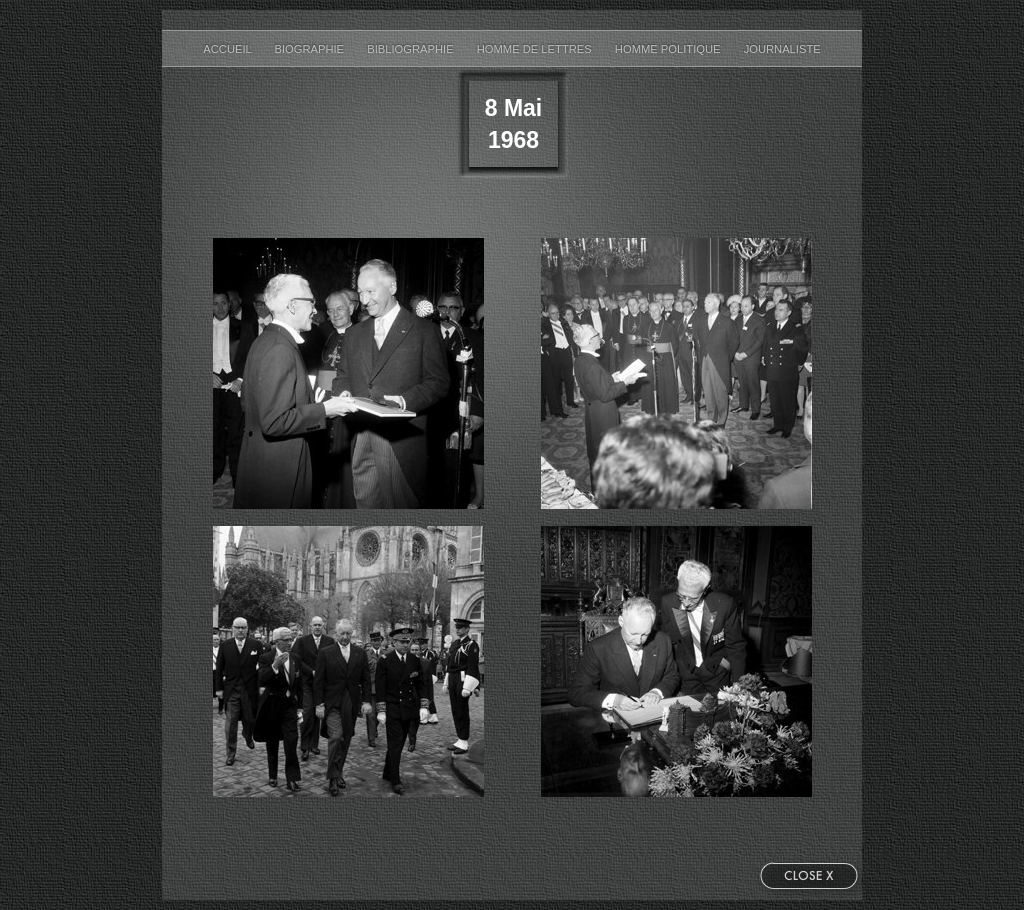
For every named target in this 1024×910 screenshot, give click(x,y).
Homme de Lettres (536, 49)
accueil (228, 49)
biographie (310, 49)
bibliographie (412, 49)
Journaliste (782, 49)
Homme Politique (669, 49)
